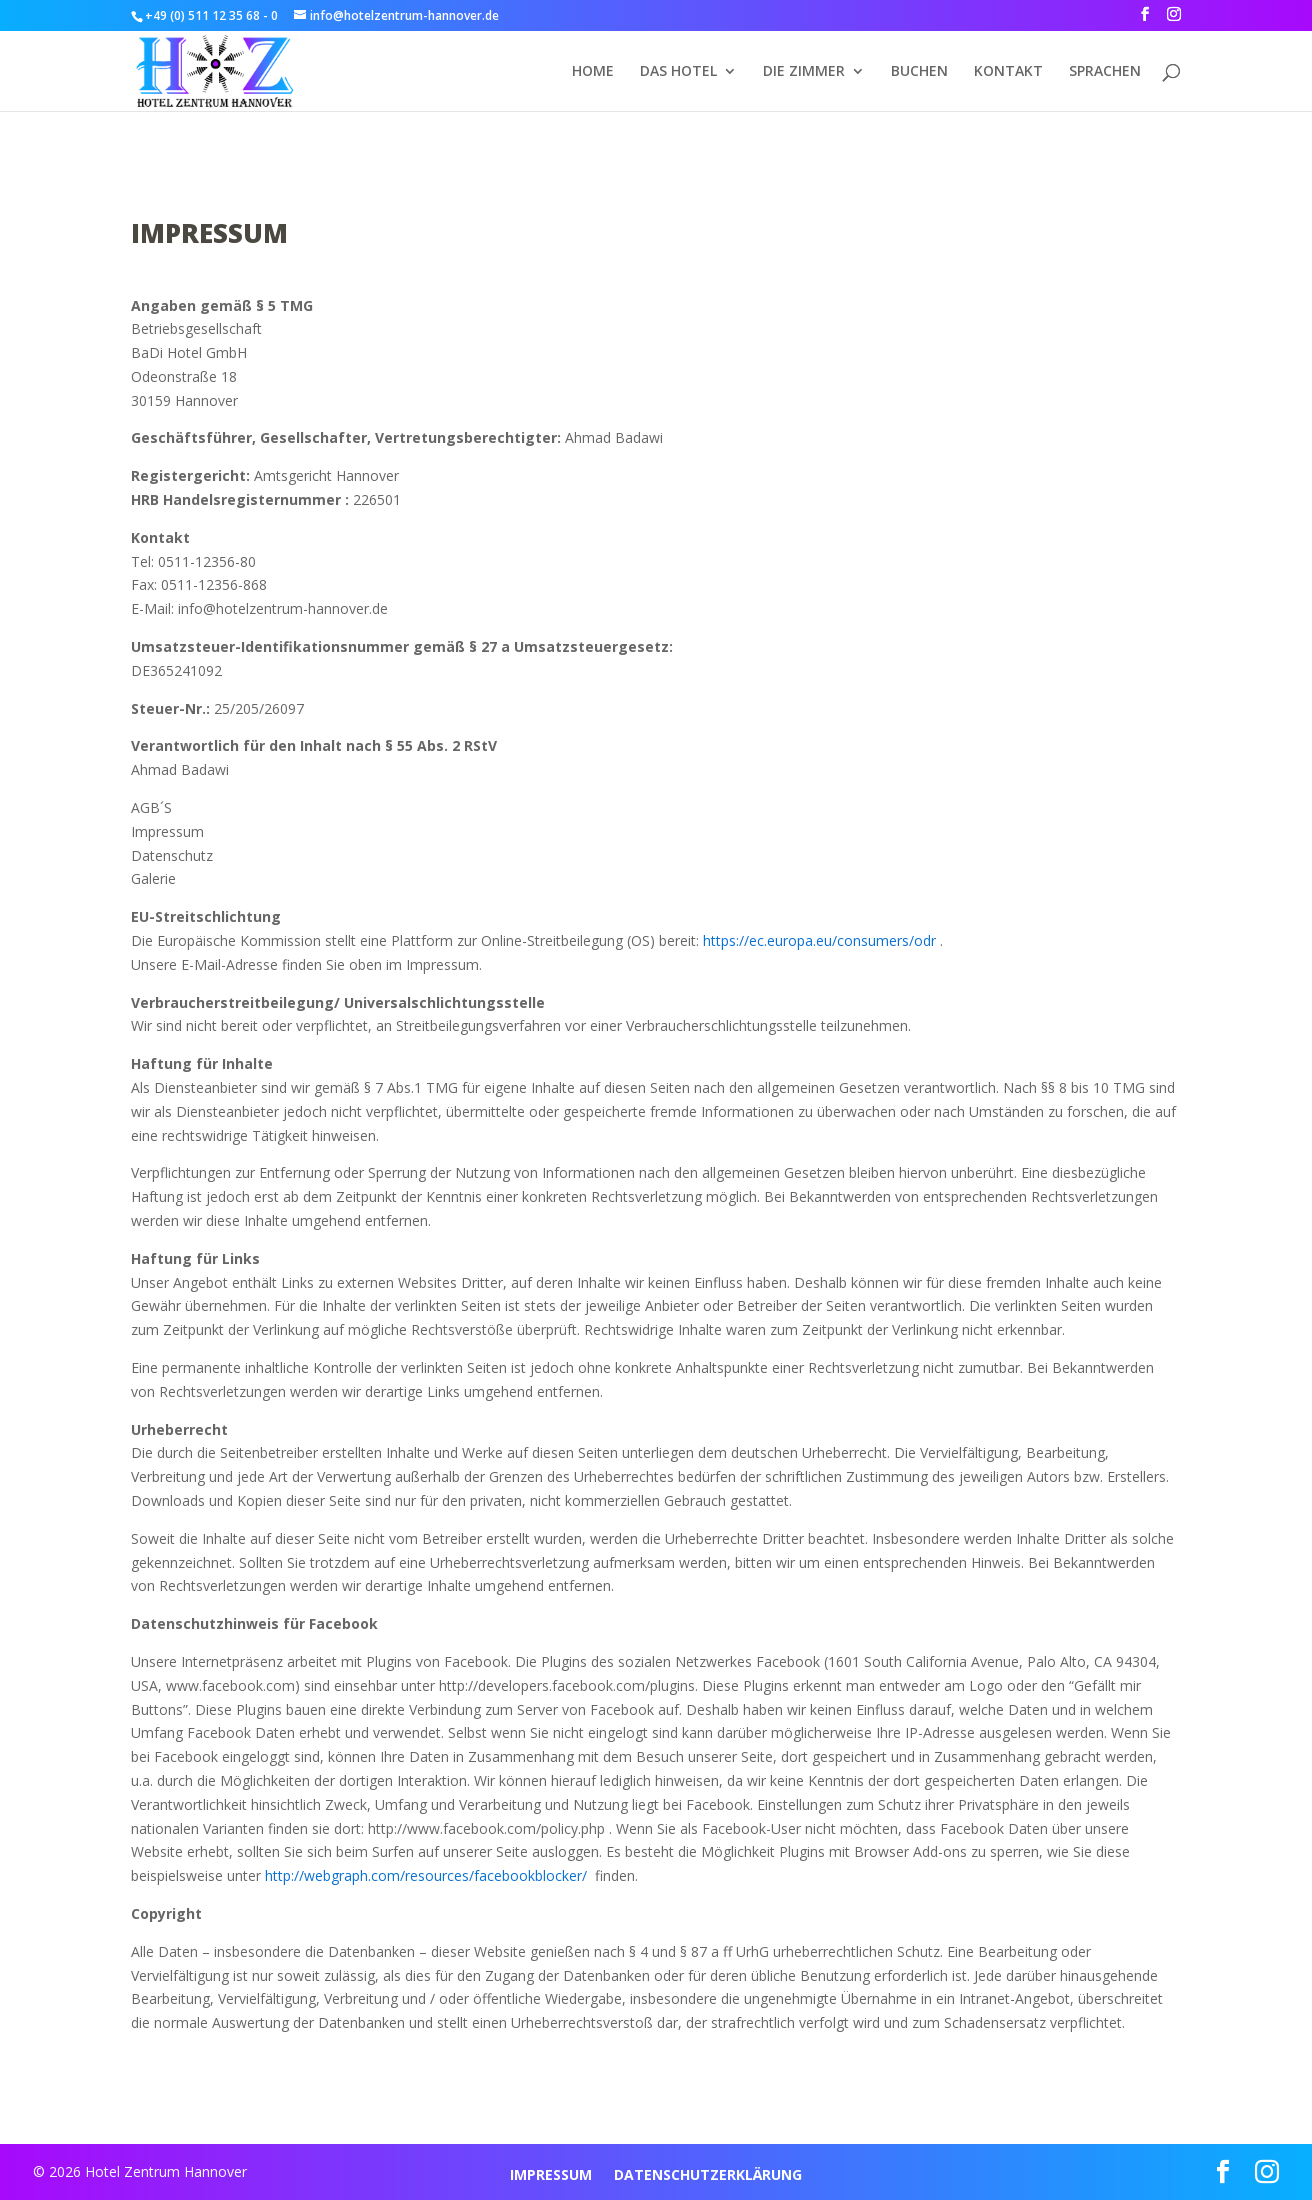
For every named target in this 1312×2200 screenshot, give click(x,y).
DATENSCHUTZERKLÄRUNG (708, 2176)
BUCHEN (919, 72)
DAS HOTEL (678, 72)
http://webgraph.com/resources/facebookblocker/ (428, 1875)
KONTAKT (1008, 72)
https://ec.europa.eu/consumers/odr (819, 940)
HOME (593, 72)
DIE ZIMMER (804, 72)
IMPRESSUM (551, 2176)
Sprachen (1105, 72)
